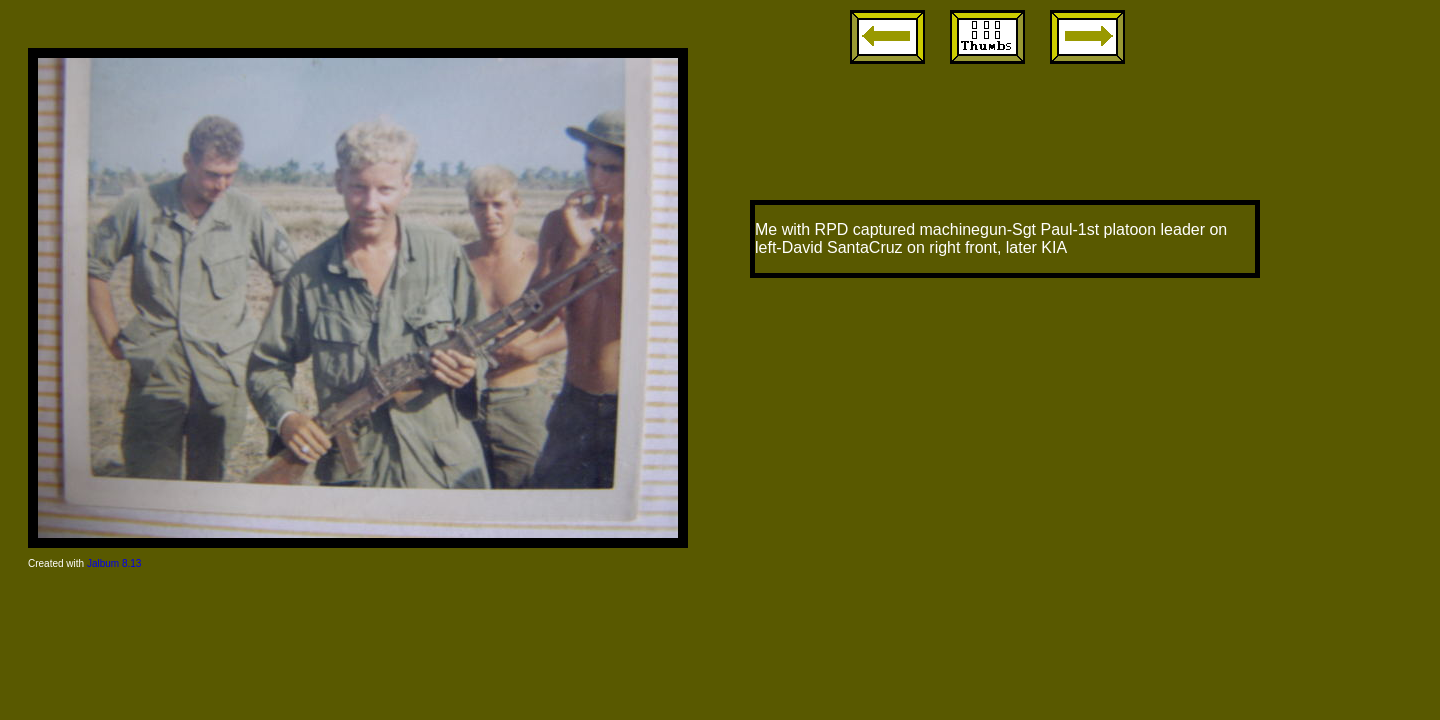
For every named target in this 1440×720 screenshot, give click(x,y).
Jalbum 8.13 (114, 563)
